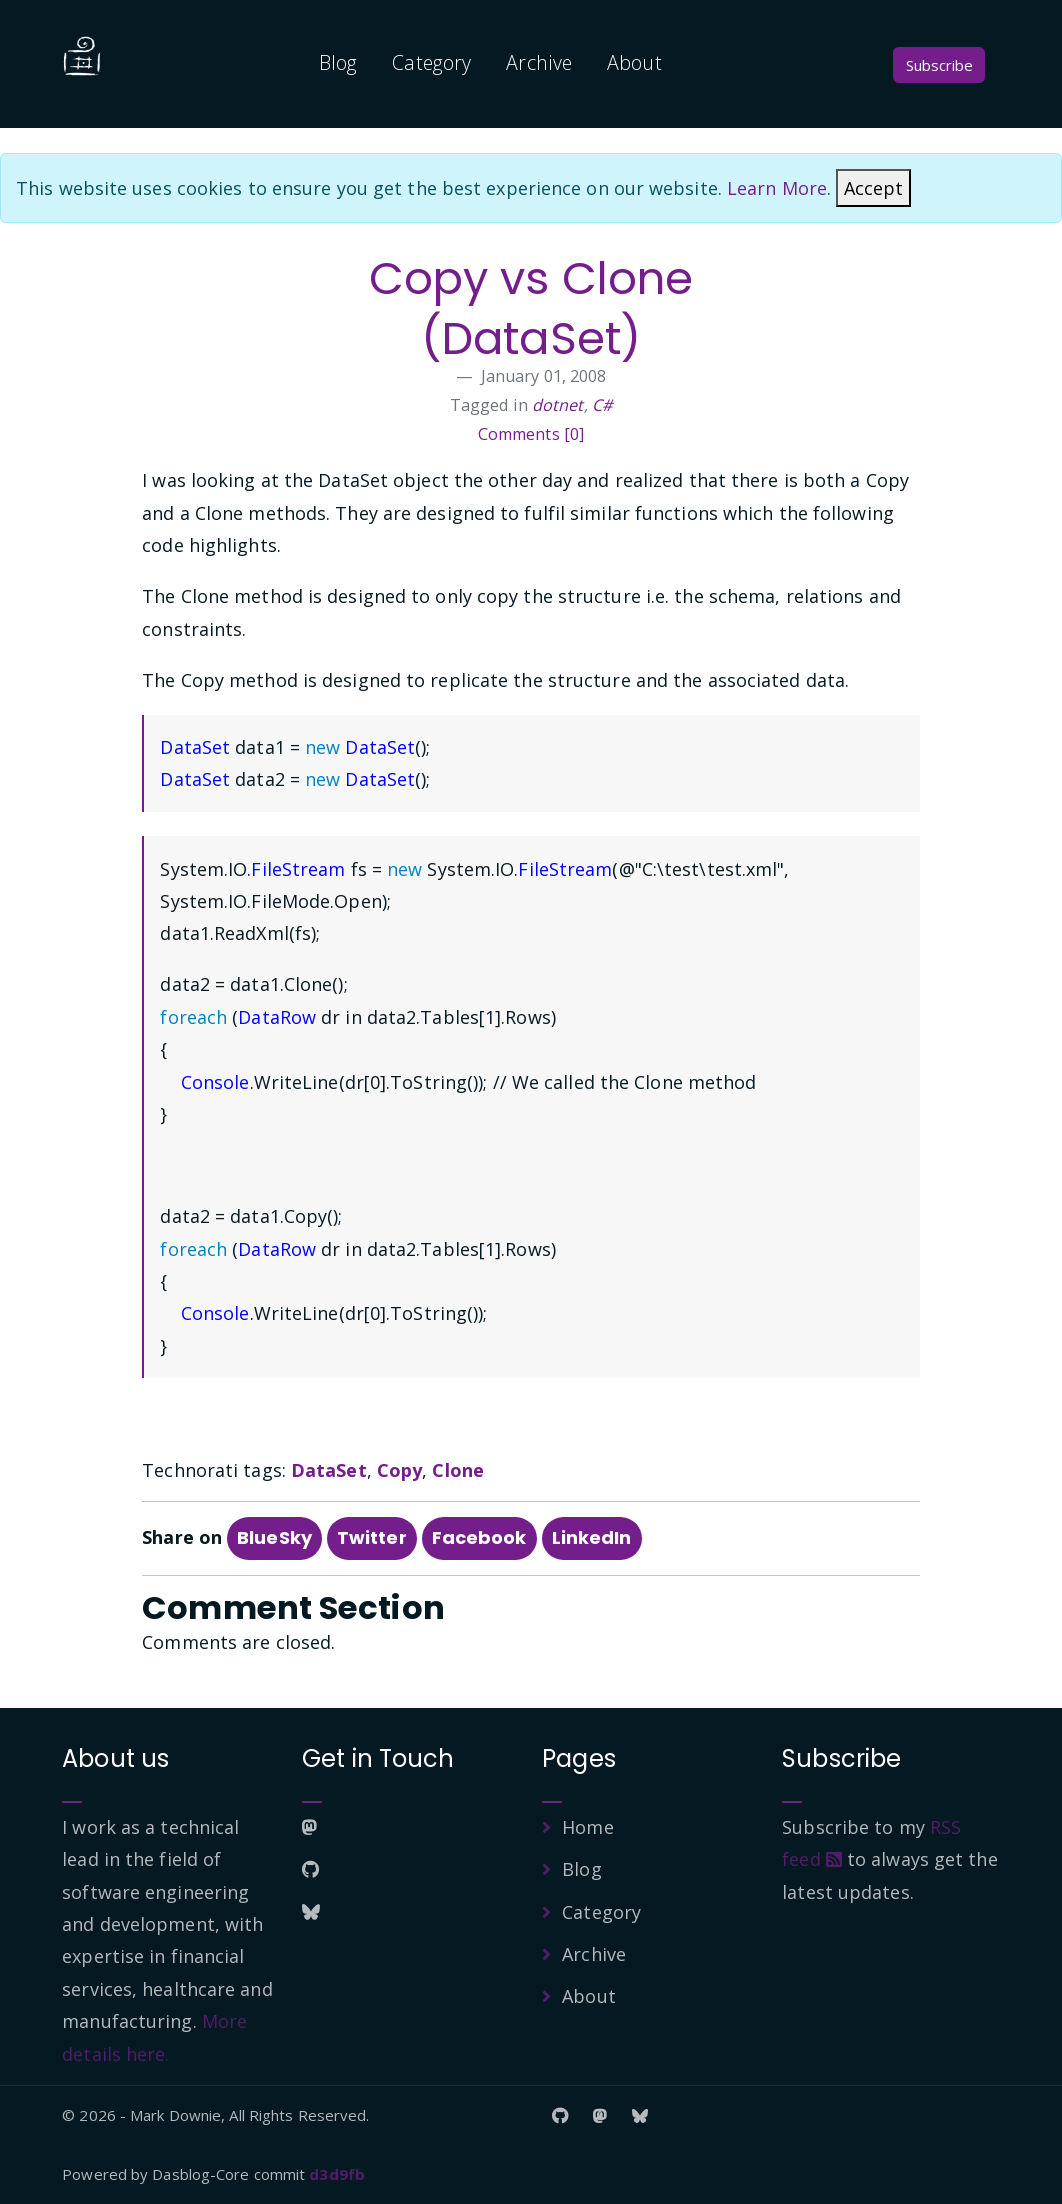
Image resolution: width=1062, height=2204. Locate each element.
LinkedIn (592, 1537)
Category (431, 62)
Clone (458, 1470)
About (634, 62)
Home (587, 1827)
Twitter (372, 1537)
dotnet (558, 405)
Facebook (479, 1537)
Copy (399, 1470)
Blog (338, 62)
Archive (539, 62)
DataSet (329, 1470)
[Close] (873, 188)
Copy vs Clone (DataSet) (531, 308)
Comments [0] (531, 434)
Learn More (777, 188)
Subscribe (939, 65)
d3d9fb (337, 2174)
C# (602, 405)
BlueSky (274, 1537)
